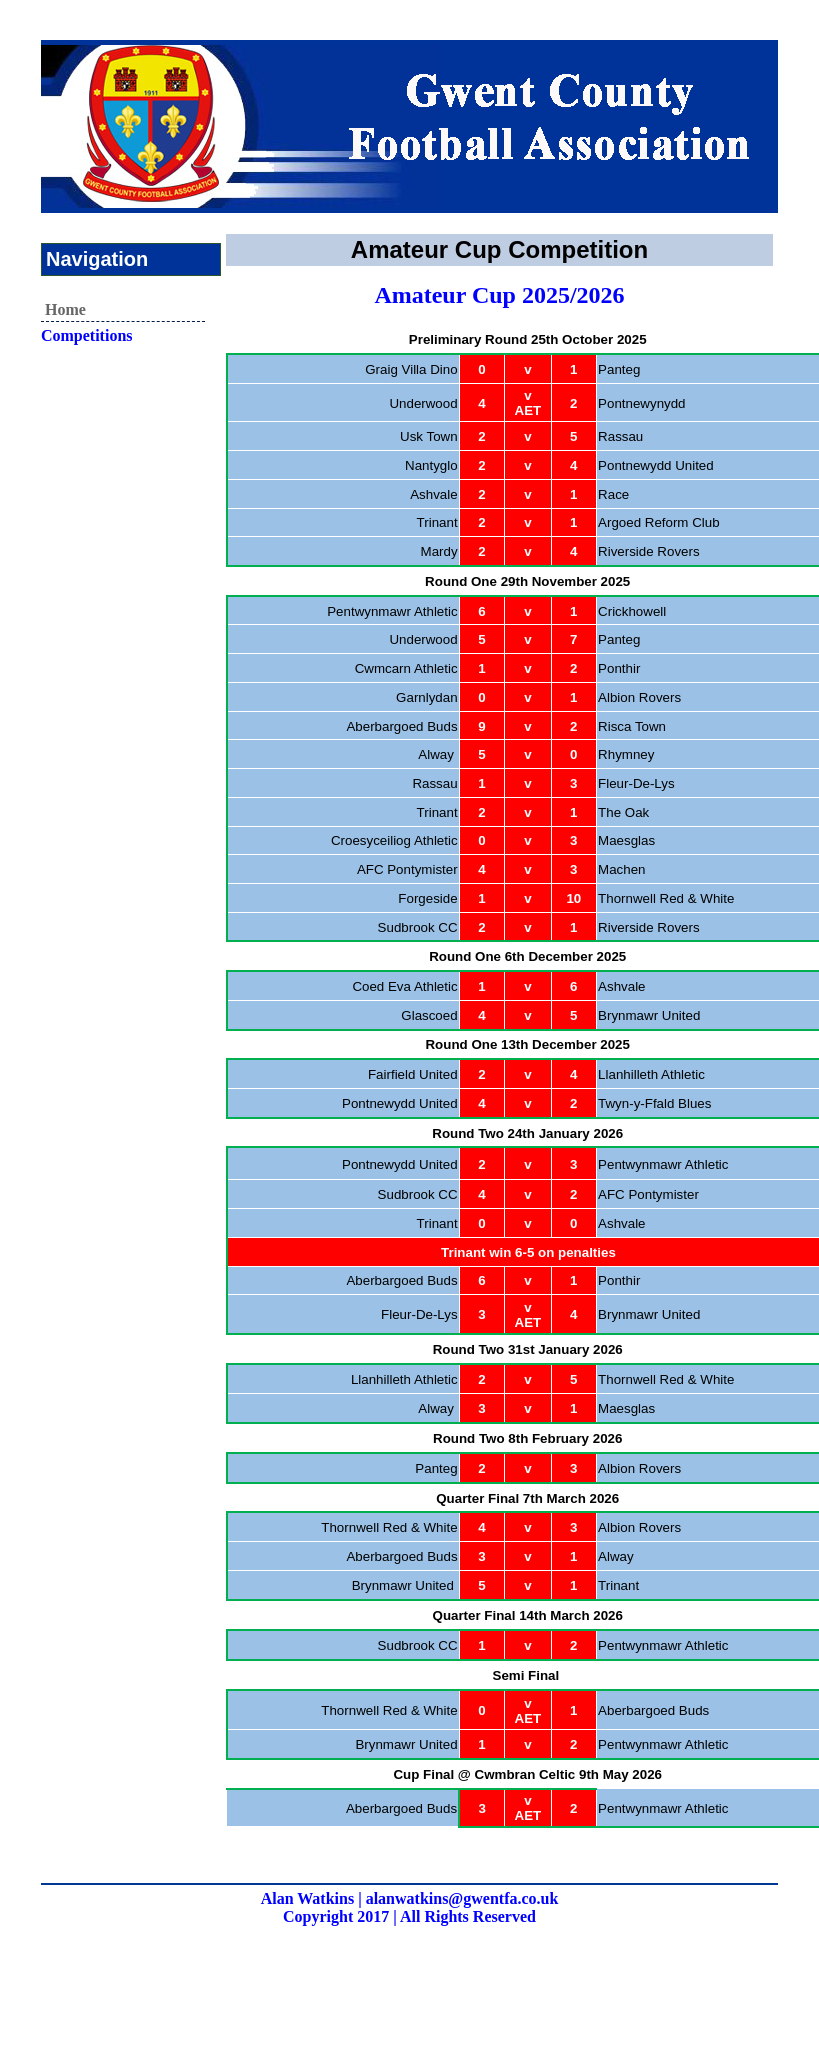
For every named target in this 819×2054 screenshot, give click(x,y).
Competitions (87, 335)
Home (65, 309)
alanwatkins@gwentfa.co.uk (462, 1898)
